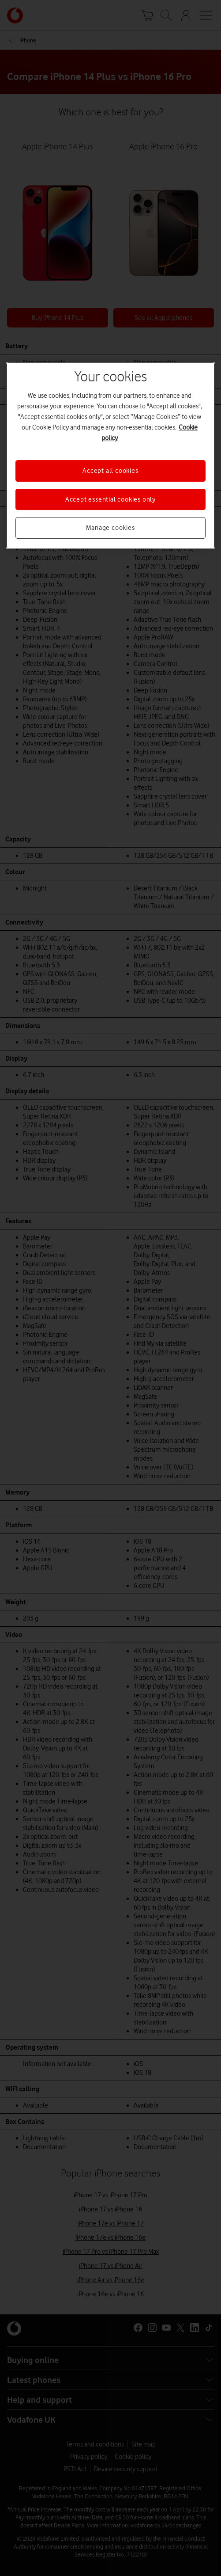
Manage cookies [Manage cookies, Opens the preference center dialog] (110, 528)
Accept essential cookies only (110, 499)
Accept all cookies (110, 471)
